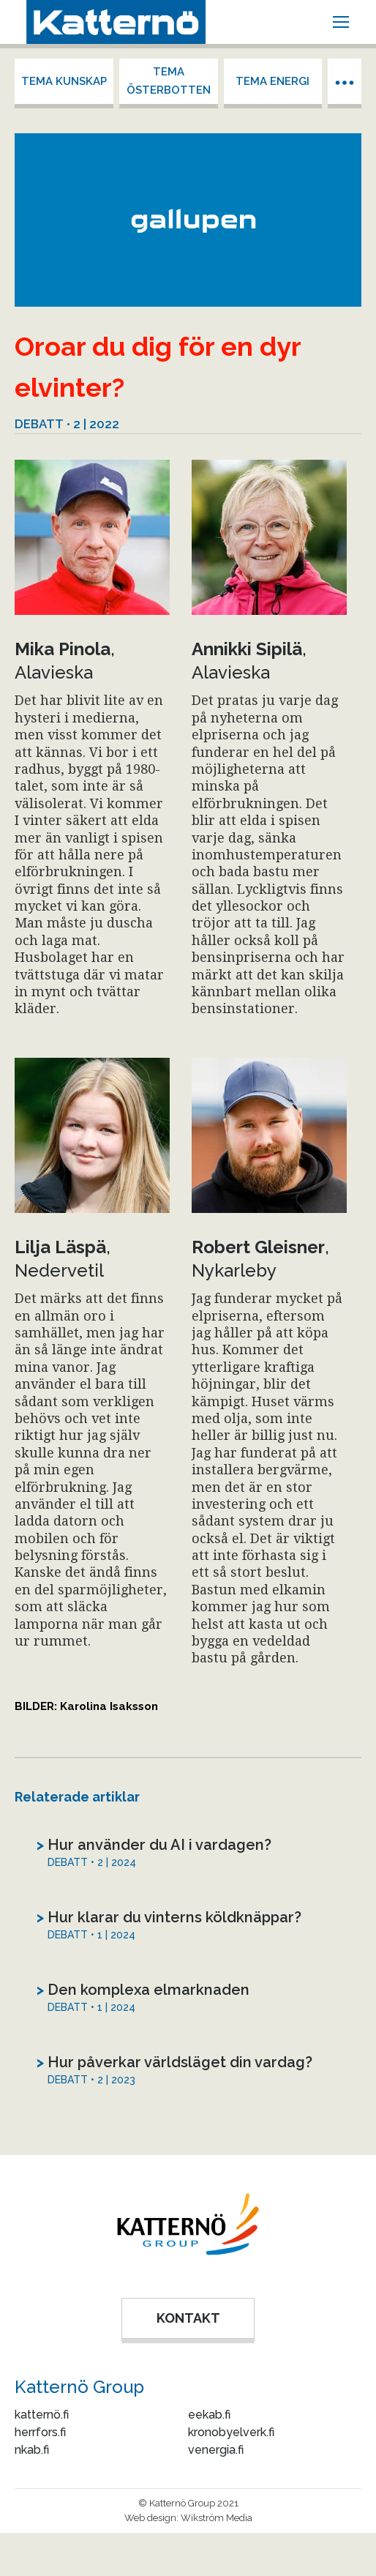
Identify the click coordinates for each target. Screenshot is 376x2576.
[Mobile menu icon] (341, 22)
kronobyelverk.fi (231, 2432)
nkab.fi (32, 2450)
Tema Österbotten (169, 81)
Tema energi (272, 81)
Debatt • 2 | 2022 (67, 424)
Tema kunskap (64, 81)
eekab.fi (209, 2415)
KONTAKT (188, 2318)
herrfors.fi (40, 2432)
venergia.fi (216, 2450)
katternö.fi (42, 2415)
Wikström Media (216, 2517)
